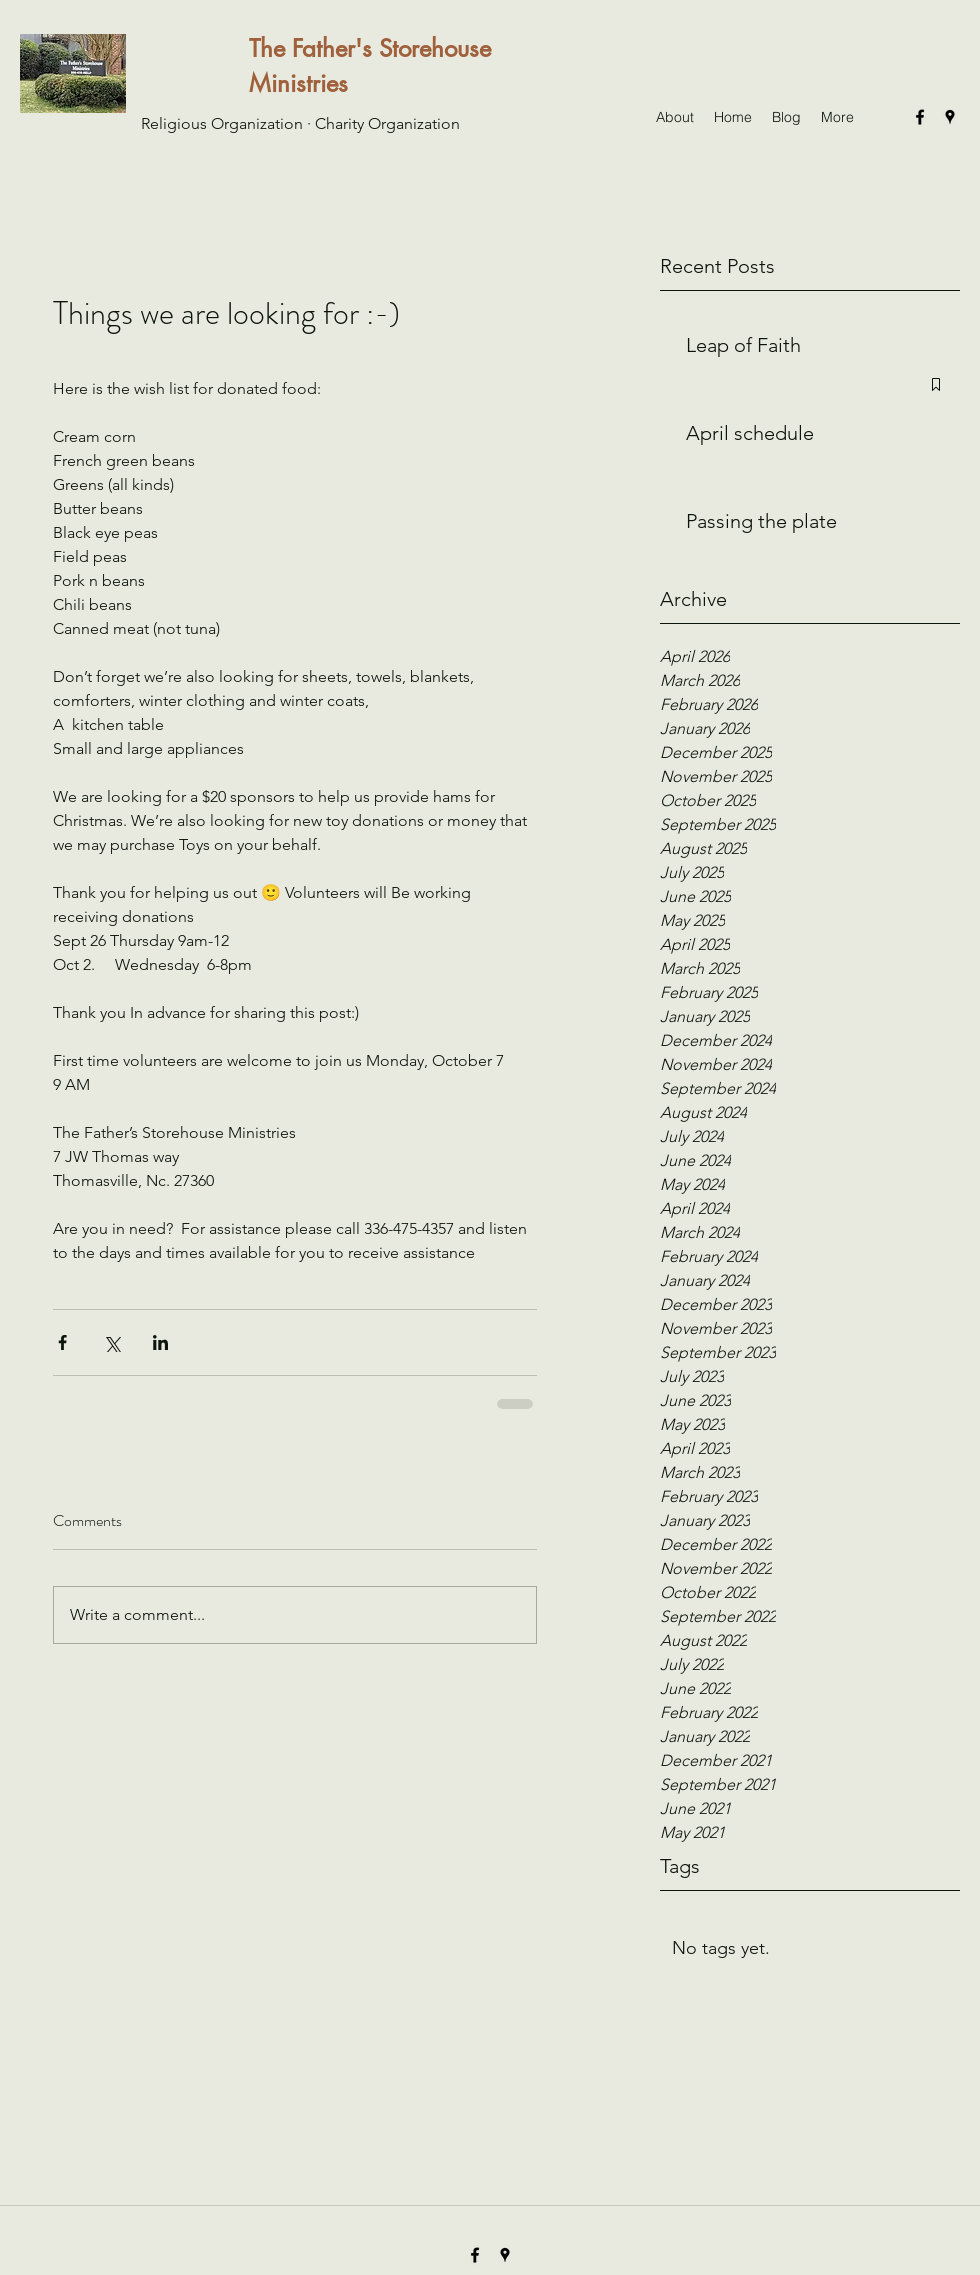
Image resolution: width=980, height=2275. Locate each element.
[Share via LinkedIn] (160, 1342)
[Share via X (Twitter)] (111, 1342)
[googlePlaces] (950, 117)
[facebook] (920, 117)
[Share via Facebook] (62, 1342)
